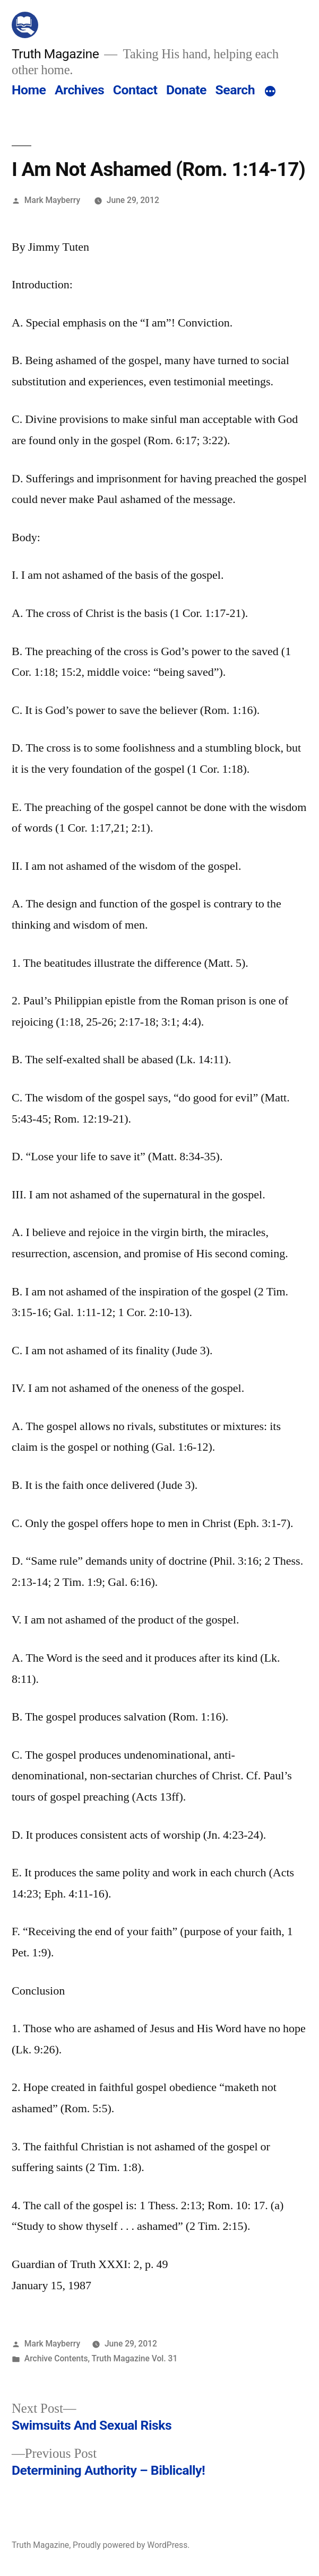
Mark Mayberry (52, 200)
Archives (79, 90)
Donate (186, 90)
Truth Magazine (55, 53)
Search (235, 90)
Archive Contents (56, 2358)
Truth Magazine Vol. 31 (135, 2358)
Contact (135, 90)
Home (29, 90)
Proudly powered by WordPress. (131, 2545)
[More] (270, 92)
